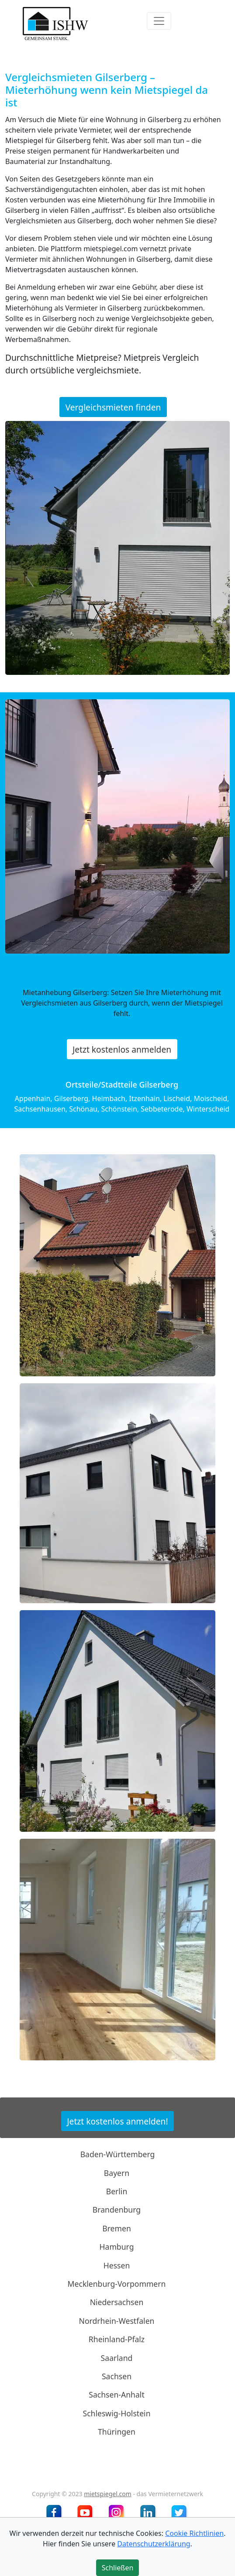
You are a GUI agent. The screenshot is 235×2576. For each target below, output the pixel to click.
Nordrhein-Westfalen (117, 2321)
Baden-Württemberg (117, 2154)
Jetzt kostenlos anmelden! (117, 2121)
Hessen (117, 2265)
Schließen (118, 2568)
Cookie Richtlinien (194, 2533)
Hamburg (117, 2246)
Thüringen (116, 2431)
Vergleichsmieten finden (113, 407)
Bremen (116, 2228)
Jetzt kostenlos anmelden (122, 1049)
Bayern (116, 2172)
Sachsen (116, 2376)
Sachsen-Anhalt (117, 2394)
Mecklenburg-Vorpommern (117, 2283)
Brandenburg (117, 2209)
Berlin (117, 2191)
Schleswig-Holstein (116, 2413)
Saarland (117, 2357)
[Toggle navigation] (159, 21)
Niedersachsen (117, 2302)
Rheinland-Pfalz (117, 2339)
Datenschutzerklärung (153, 2544)
